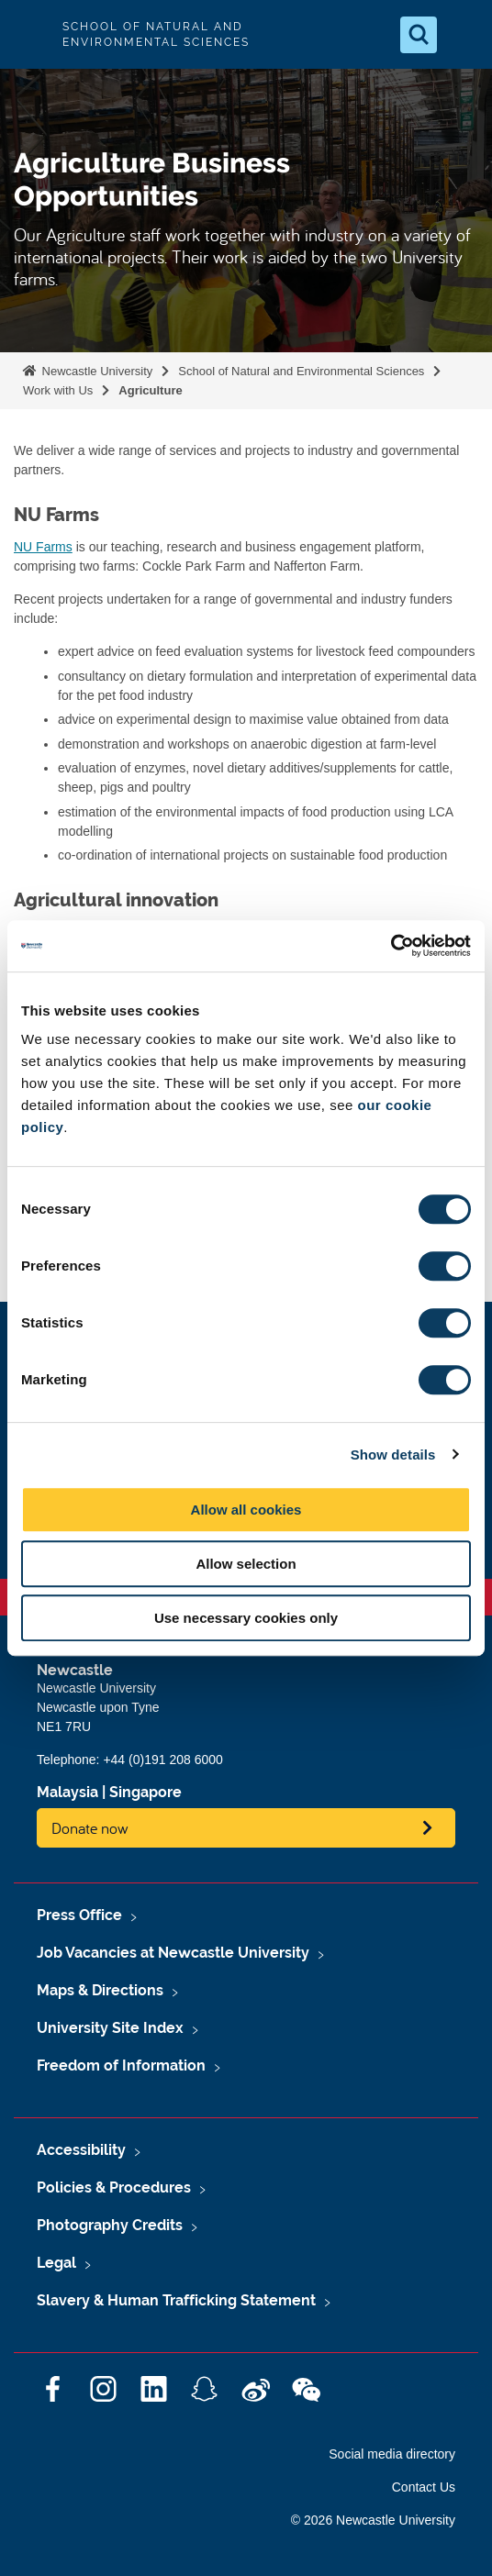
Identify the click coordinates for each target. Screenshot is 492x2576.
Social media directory (392, 2454)
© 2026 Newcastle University (373, 2520)
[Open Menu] (462, 35)
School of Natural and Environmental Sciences (301, 371)
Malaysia (67, 1792)
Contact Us (423, 2487)
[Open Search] (418, 35)
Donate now (90, 1827)
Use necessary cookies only (246, 1618)
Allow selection (246, 1563)
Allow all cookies (246, 1509)
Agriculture (150, 390)
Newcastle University (95, 371)
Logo (29, 34)
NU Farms (43, 546)
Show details (393, 1454)
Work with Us (58, 390)
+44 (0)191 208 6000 (162, 1759)
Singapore (145, 1792)
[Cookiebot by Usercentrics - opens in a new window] (390, 946)
